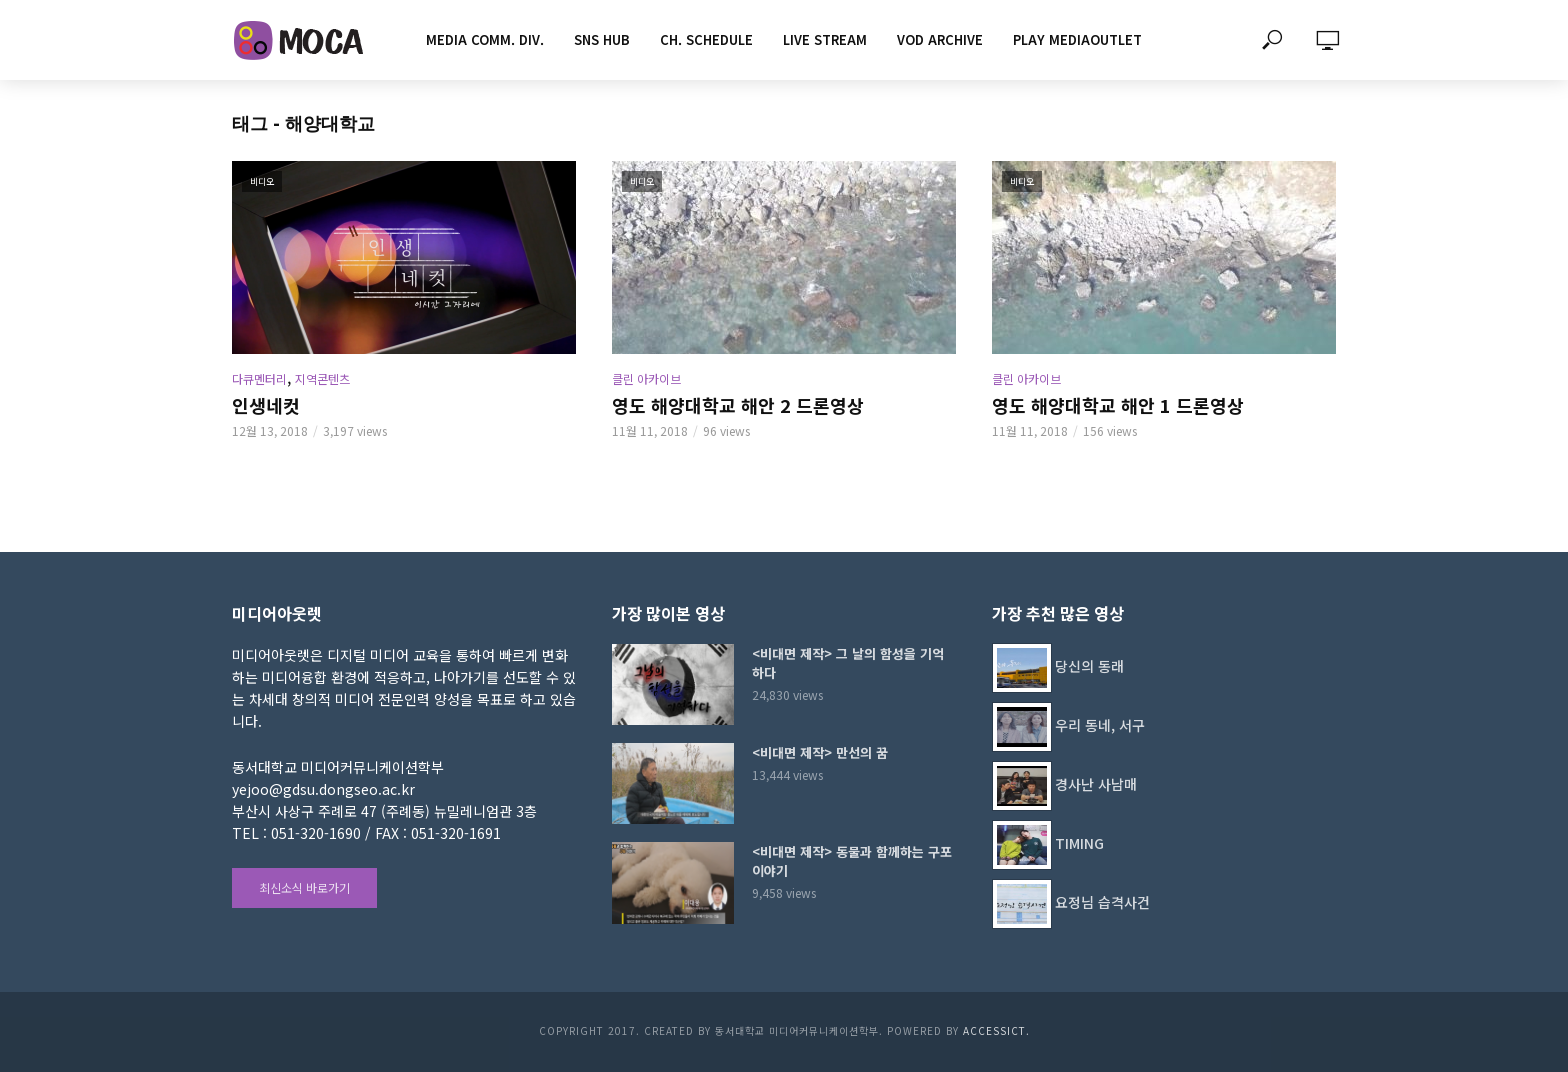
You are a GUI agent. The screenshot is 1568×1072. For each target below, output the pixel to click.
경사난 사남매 (1096, 784)
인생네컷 (266, 405)
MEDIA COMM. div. (485, 39)
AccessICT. (996, 1030)
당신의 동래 (1089, 666)
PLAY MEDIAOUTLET (1077, 39)
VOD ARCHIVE (940, 39)
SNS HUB (602, 39)
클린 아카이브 (646, 378)
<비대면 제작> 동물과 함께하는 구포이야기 (852, 861)
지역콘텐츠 (322, 378)
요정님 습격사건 (1102, 902)
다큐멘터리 (259, 378)
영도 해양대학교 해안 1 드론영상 (1118, 405)
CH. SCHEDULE (706, 39)
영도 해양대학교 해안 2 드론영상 (738, 405)
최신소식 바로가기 (304, 887)
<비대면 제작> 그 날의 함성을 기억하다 (848, 663)
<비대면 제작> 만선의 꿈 (820, 752)
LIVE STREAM (825, 39)
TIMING (1079, 843)
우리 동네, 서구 (1100, 725)
